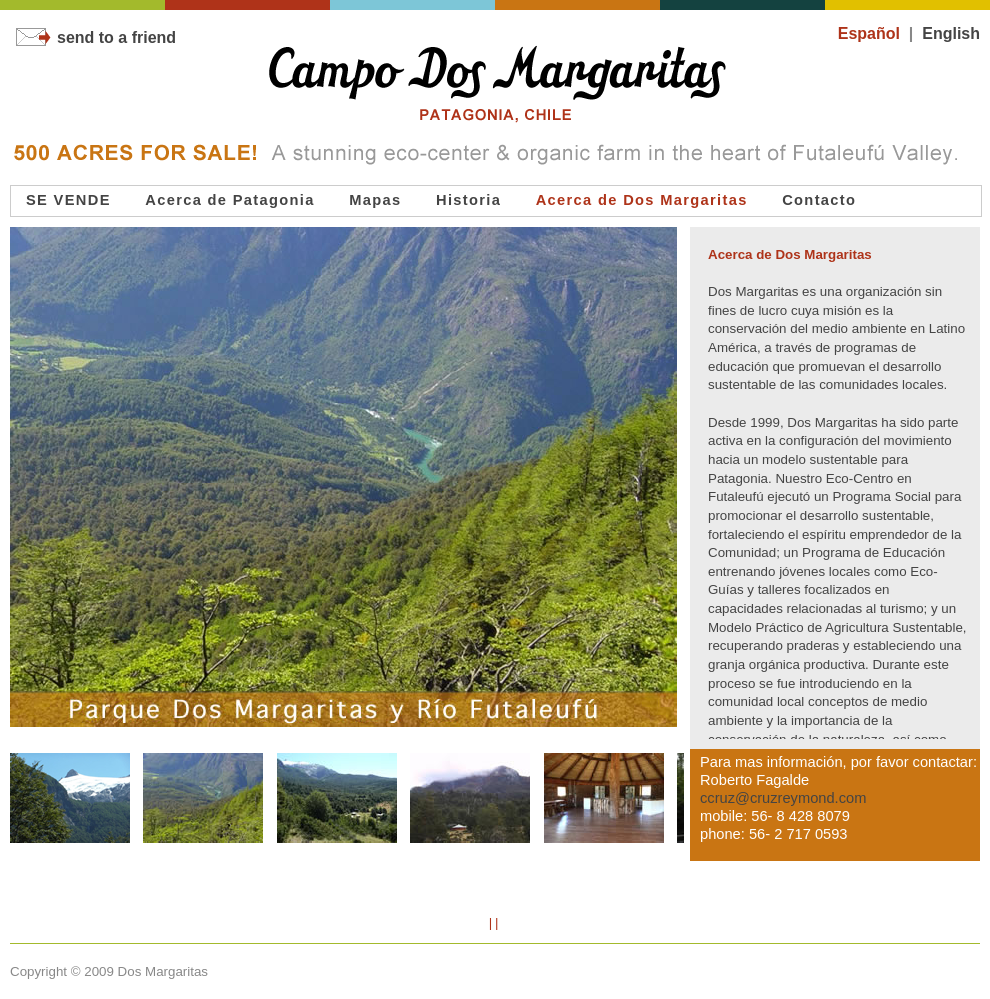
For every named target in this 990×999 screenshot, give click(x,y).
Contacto (819, 200)
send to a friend (95, 37)
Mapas (375, 200)
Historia (468, 200)
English (951, 33)
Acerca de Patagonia (230, 200)
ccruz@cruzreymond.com (783, 798)
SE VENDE (68, 200)
